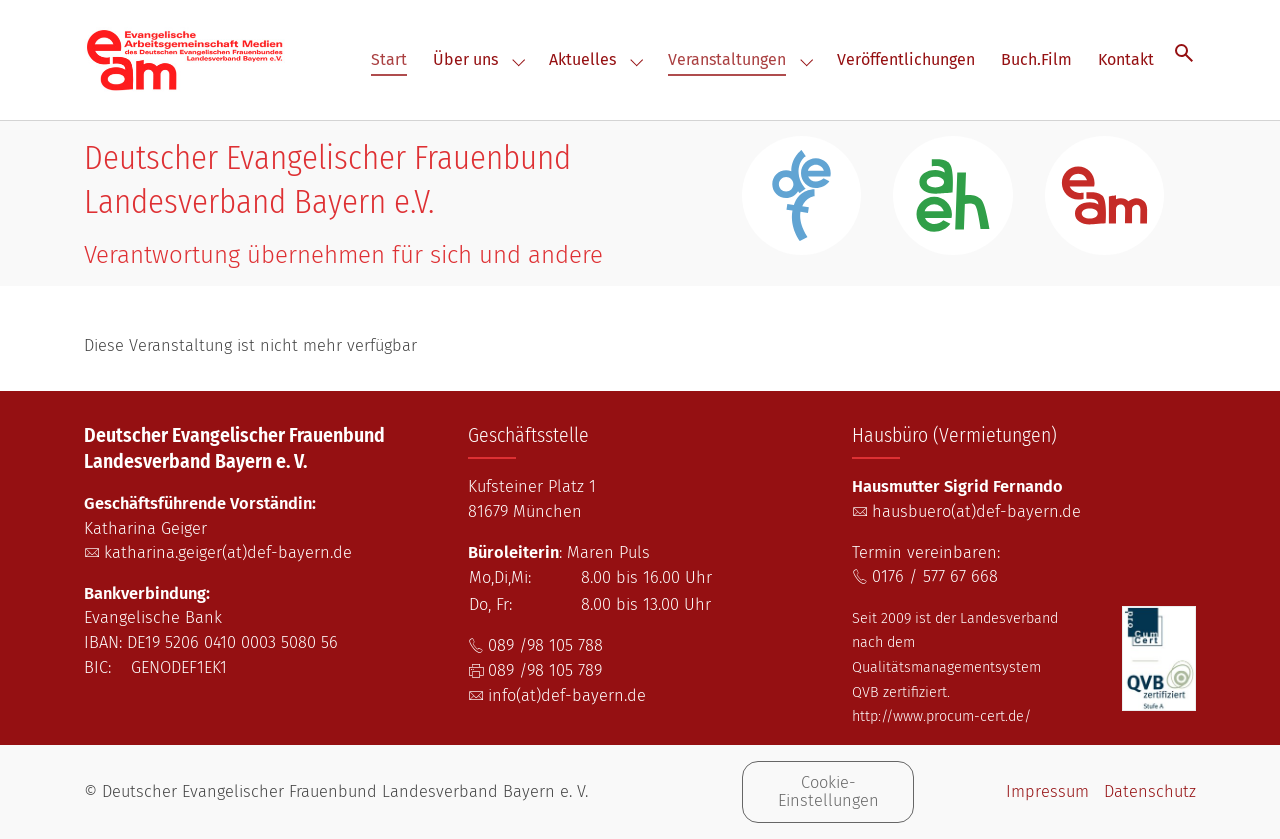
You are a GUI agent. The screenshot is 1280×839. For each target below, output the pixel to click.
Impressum (1047, 791)
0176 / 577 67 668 (935, 576)
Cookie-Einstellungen (828, 791)
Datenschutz (1150, 791)
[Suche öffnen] (1184, 52)
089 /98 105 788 (545, 645)
